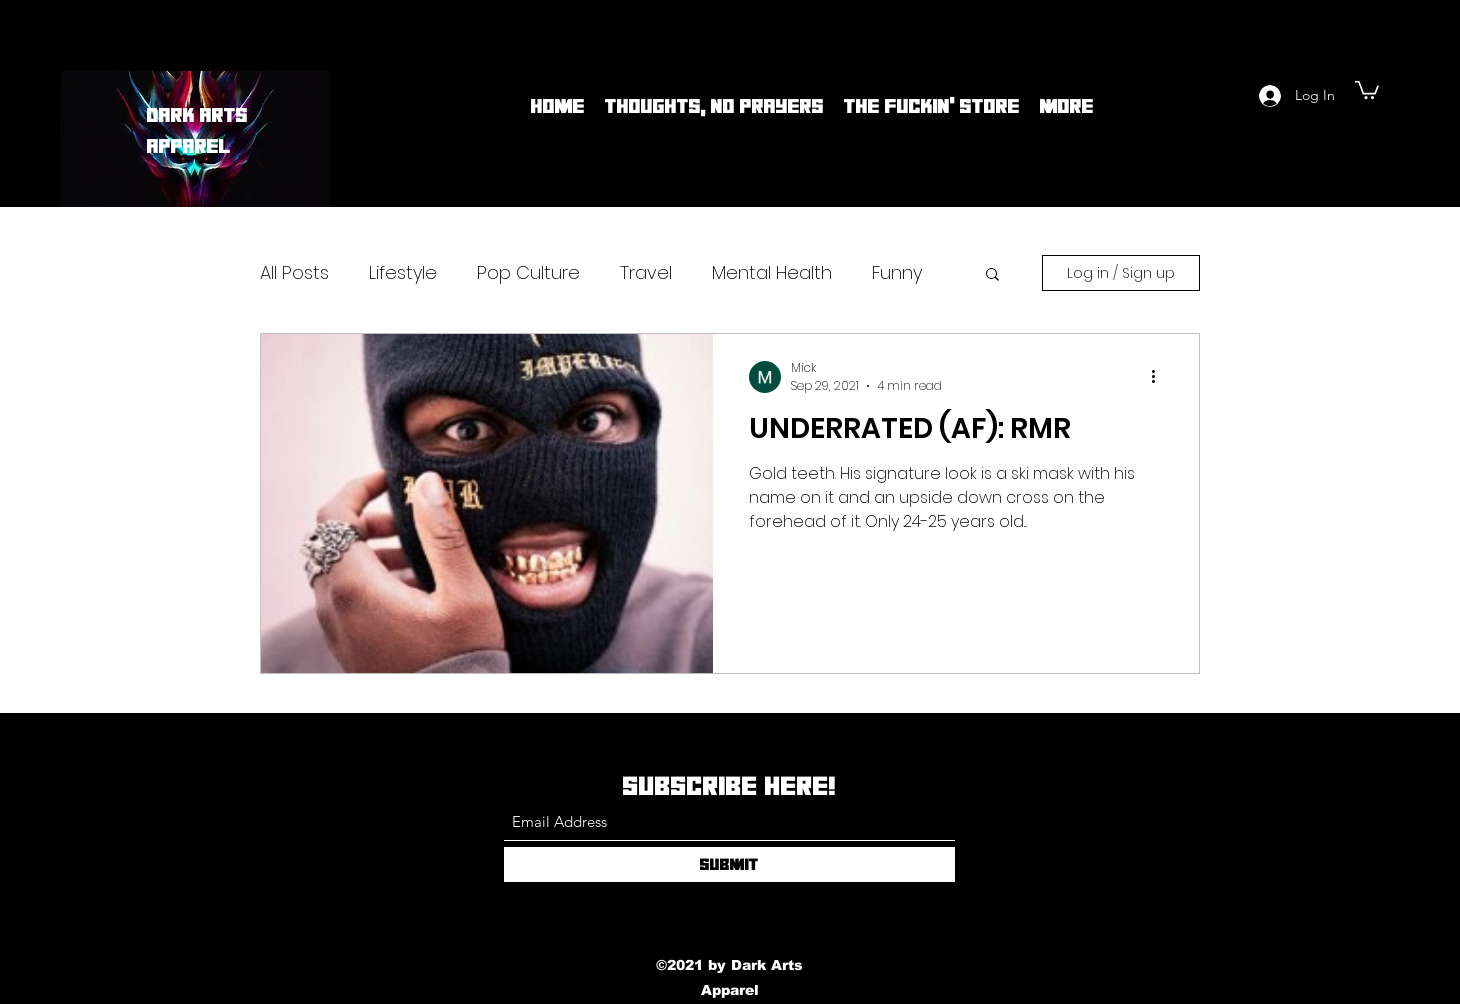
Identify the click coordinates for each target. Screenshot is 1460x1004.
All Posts (294, 272)
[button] (1367, 89)
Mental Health (772, 272)
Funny (897, 272)
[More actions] (1160, 377)
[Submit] (729, 864)
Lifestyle (403, 272)
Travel (646, 272)
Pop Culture (528, 272)
